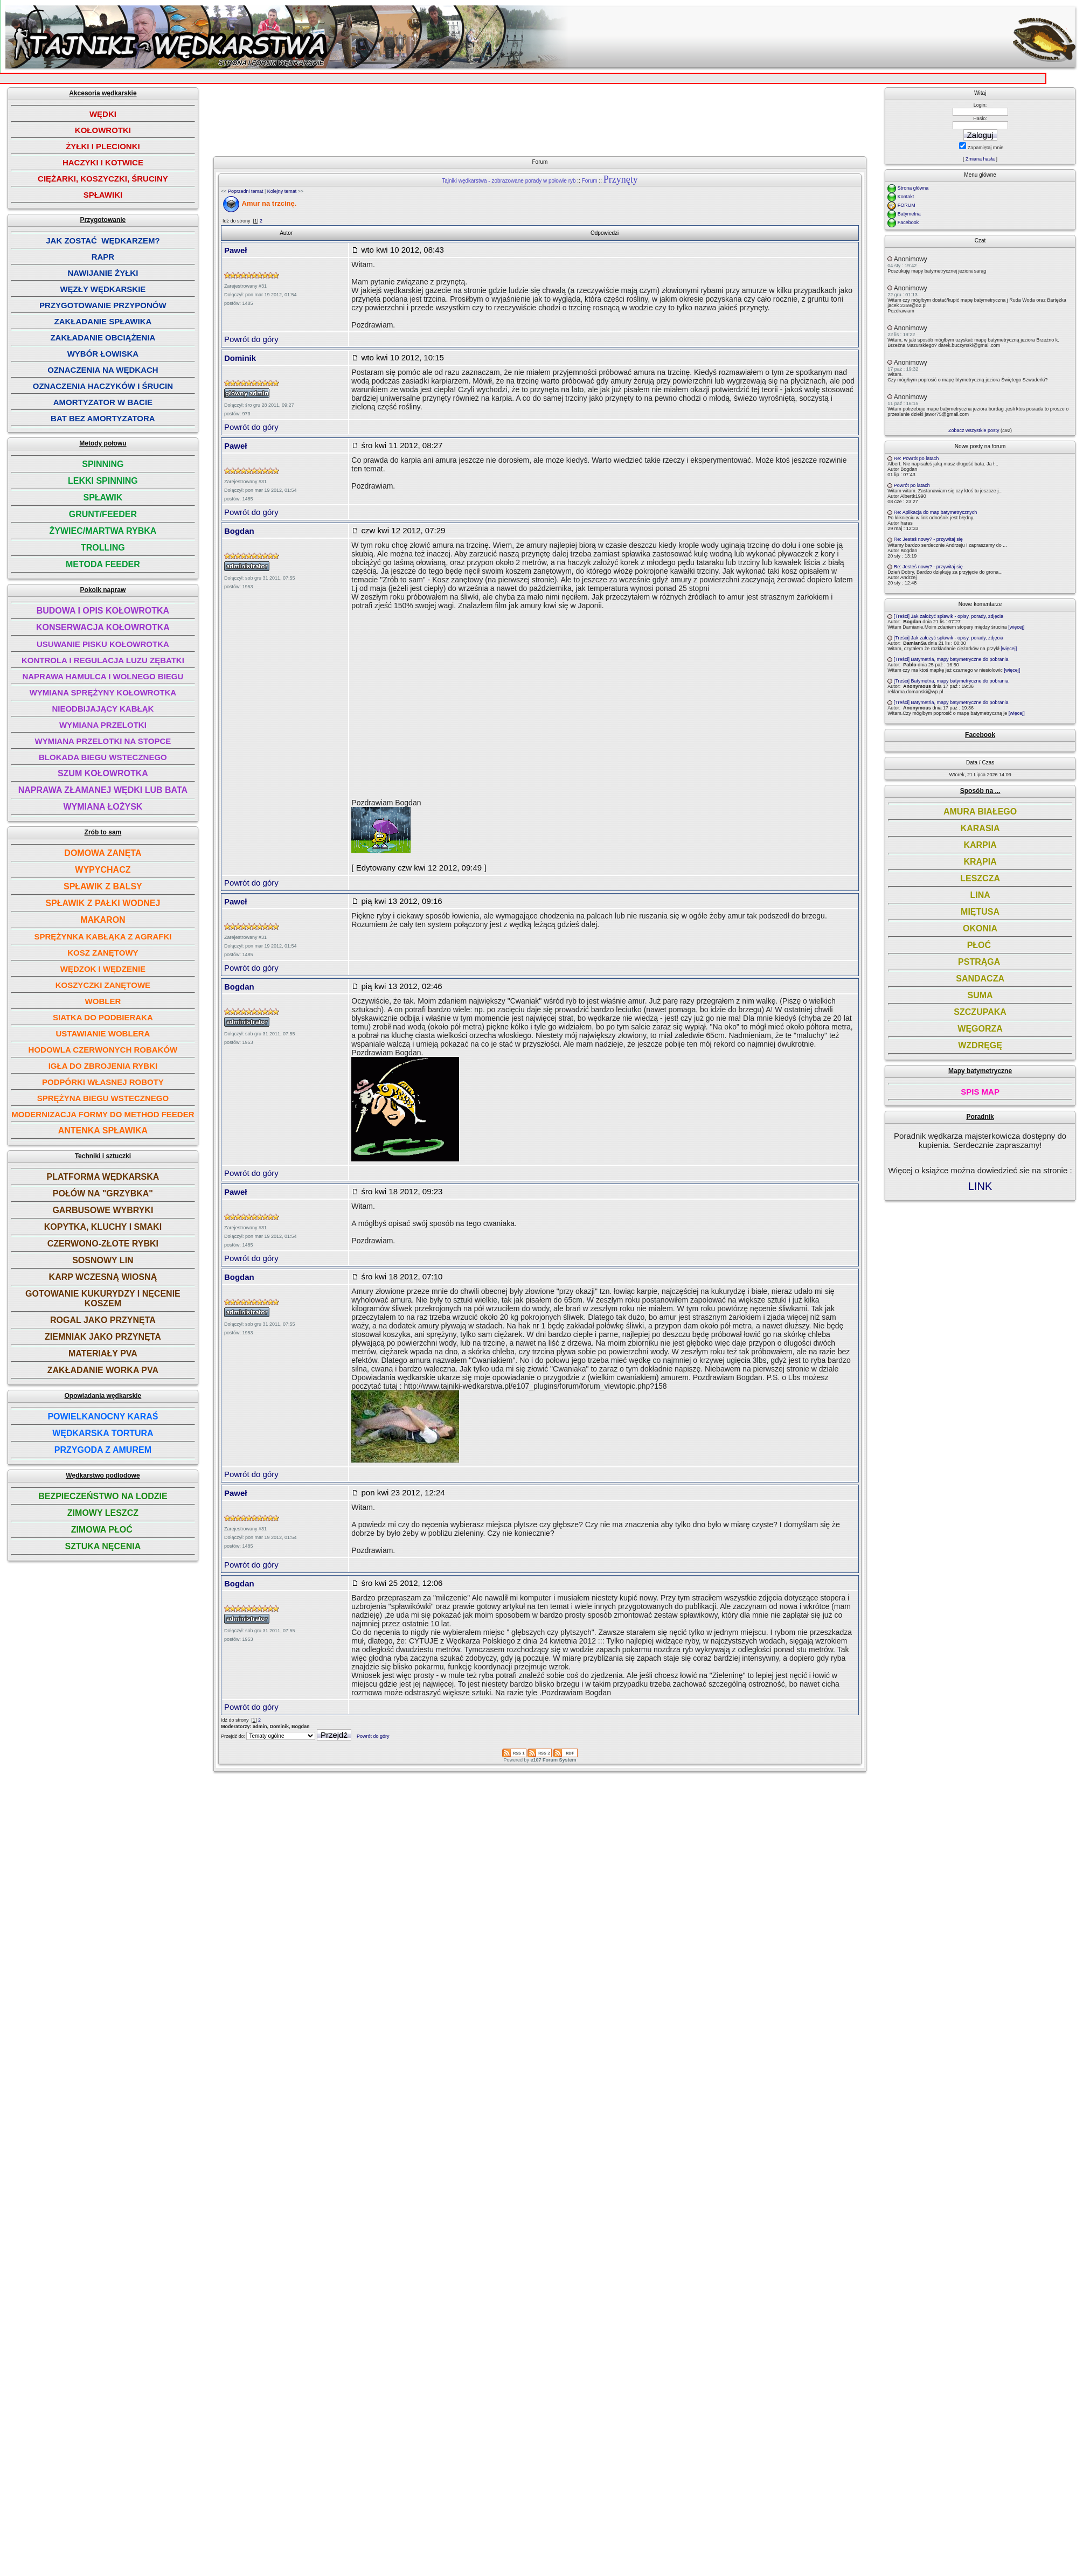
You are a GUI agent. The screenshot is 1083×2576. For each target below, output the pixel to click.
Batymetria (909, 214)
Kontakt (906, 196)
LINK (980, 1186)
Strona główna (913, 188)
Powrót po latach (912, 485)
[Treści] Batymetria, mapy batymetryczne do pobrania (951, 659)
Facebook (908, 222)
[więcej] (1016, 627)
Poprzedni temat (245, 191)
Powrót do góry (251, 339)
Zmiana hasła (980, 159)
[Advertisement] (474, 149)
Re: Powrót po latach (916, 458)
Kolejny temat (282, 191)
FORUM (906, 205)
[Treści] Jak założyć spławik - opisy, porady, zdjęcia (948, 616)
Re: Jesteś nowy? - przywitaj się (928, 539)
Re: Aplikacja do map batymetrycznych (935, 512)
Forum (590, 181)
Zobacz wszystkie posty (973, 430)
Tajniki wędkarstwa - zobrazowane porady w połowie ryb (508, 181)
